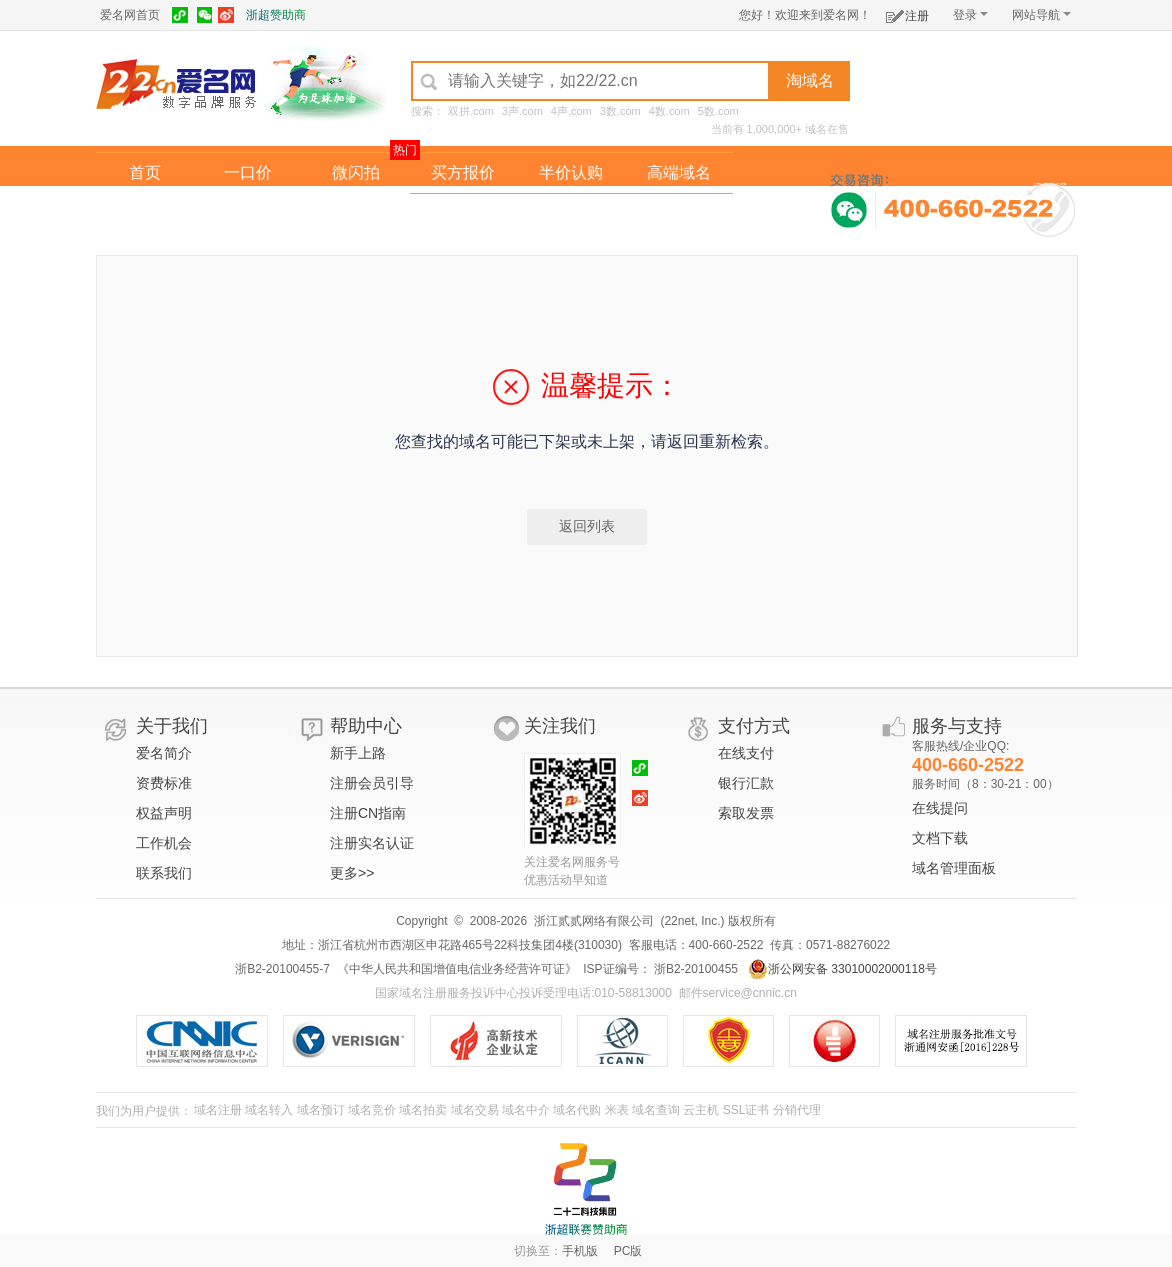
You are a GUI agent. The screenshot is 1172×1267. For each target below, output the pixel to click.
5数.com (718, 111)
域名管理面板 (954, 868)
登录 (970, 15)
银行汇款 (746, 783)
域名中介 (526, 1110)
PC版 (628, 1251)
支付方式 (754, 726)
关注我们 (560, 726)
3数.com (620, 111)
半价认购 (571, 172)
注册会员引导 (372, 783)
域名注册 (218, 1110)
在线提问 (940, 808)
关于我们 (172, 726)
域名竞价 (372, 1110)
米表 (617, 1110)
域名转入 (269, 1110)
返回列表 (587, 526)
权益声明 (164, 813)
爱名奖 (679, 213)
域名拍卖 (571, 213)
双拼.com (471, 111)
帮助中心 (366, 726)
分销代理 (797, 1110)
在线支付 (746, 753)
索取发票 (746, 813)
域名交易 (475, 1110)
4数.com (669, 111)
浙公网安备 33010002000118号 (842, 969)
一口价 (248, 172)
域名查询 (656, 1110)
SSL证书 (746, 1110)
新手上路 (358, 753)
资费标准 (164, 783)
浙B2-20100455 (694, 969)
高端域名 (679, 172)
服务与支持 (957, 726)
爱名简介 (164, 753)
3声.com (522, 111)
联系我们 (164, 873)
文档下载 (940, 838)
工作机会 (164, 843)
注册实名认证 (372, 843)
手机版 (580, 1251)
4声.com (571, 111)
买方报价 (463, 172)
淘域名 (810, 80)
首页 (145, 172)
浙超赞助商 (276, 15)
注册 (907, 12)
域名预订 (321, 1110)
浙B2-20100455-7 (282, 969)
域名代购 (577, 1110)
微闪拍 (356, 172)
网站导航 (1041, 15)
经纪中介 (463, 213)
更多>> (352, 873)
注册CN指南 (368, 813)
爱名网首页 (130, 15)
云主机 (701, 1110)
